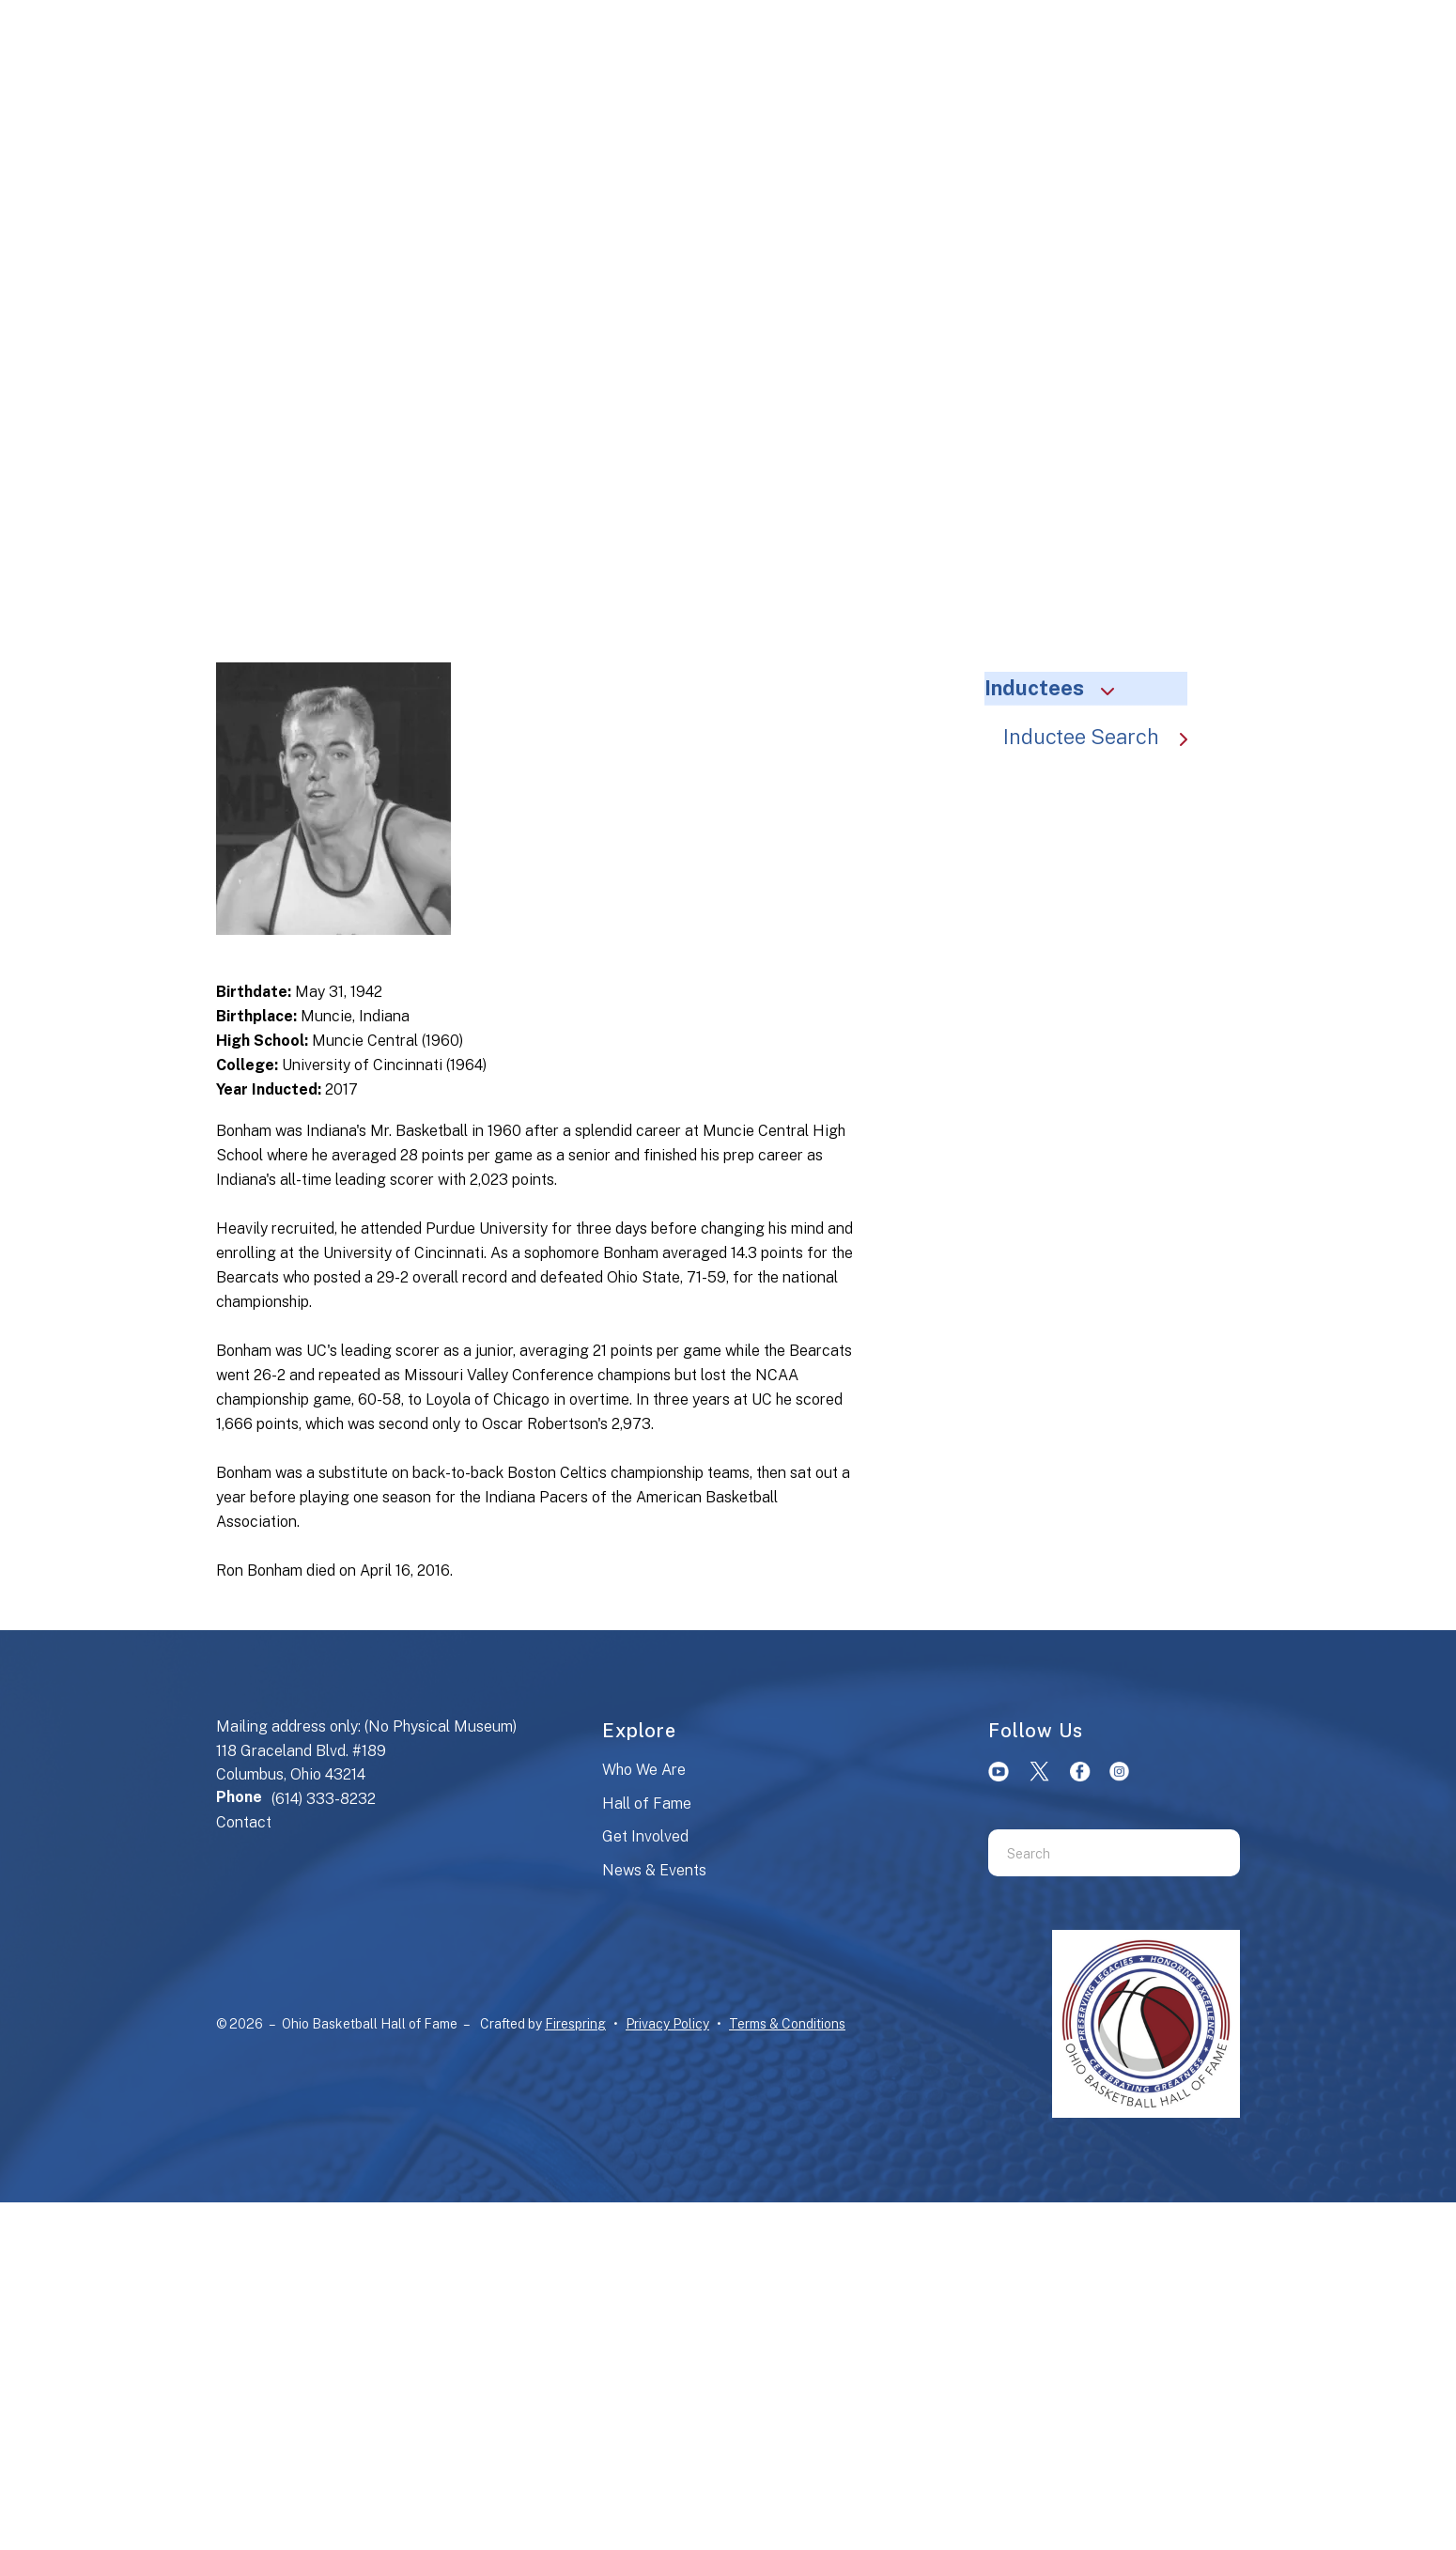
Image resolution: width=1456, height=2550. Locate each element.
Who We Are (644, 1770)
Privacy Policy (667, 2023)
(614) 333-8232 (323, 1799)
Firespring (575, 2023)
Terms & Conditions (787, 2023)
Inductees (1057, 688)
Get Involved (645, 1836)
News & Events (654, 1870)
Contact (243, 1822)
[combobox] (1090, 1852)
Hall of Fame (646, 1803)
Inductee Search (1104, 736)
